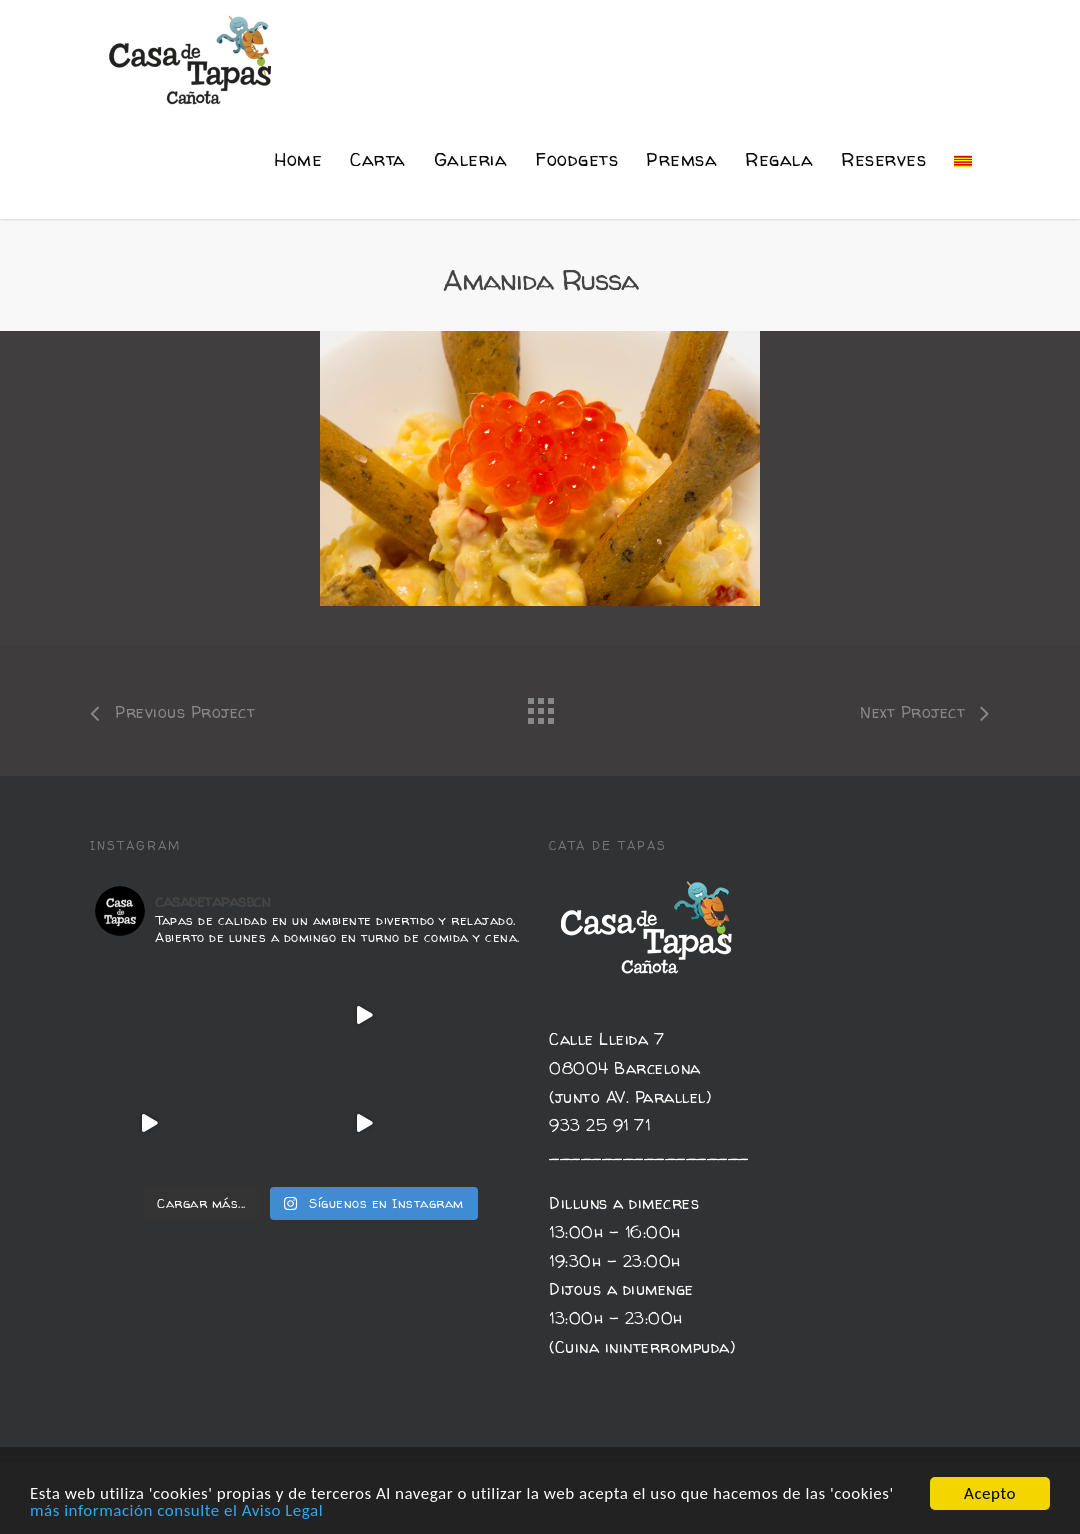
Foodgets (576, 159)
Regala (779, 159)
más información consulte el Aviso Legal (176, 1511)
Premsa (681, 159)
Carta (378, 159)
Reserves (883, 159)
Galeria (471, 159)
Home (298, 159)
